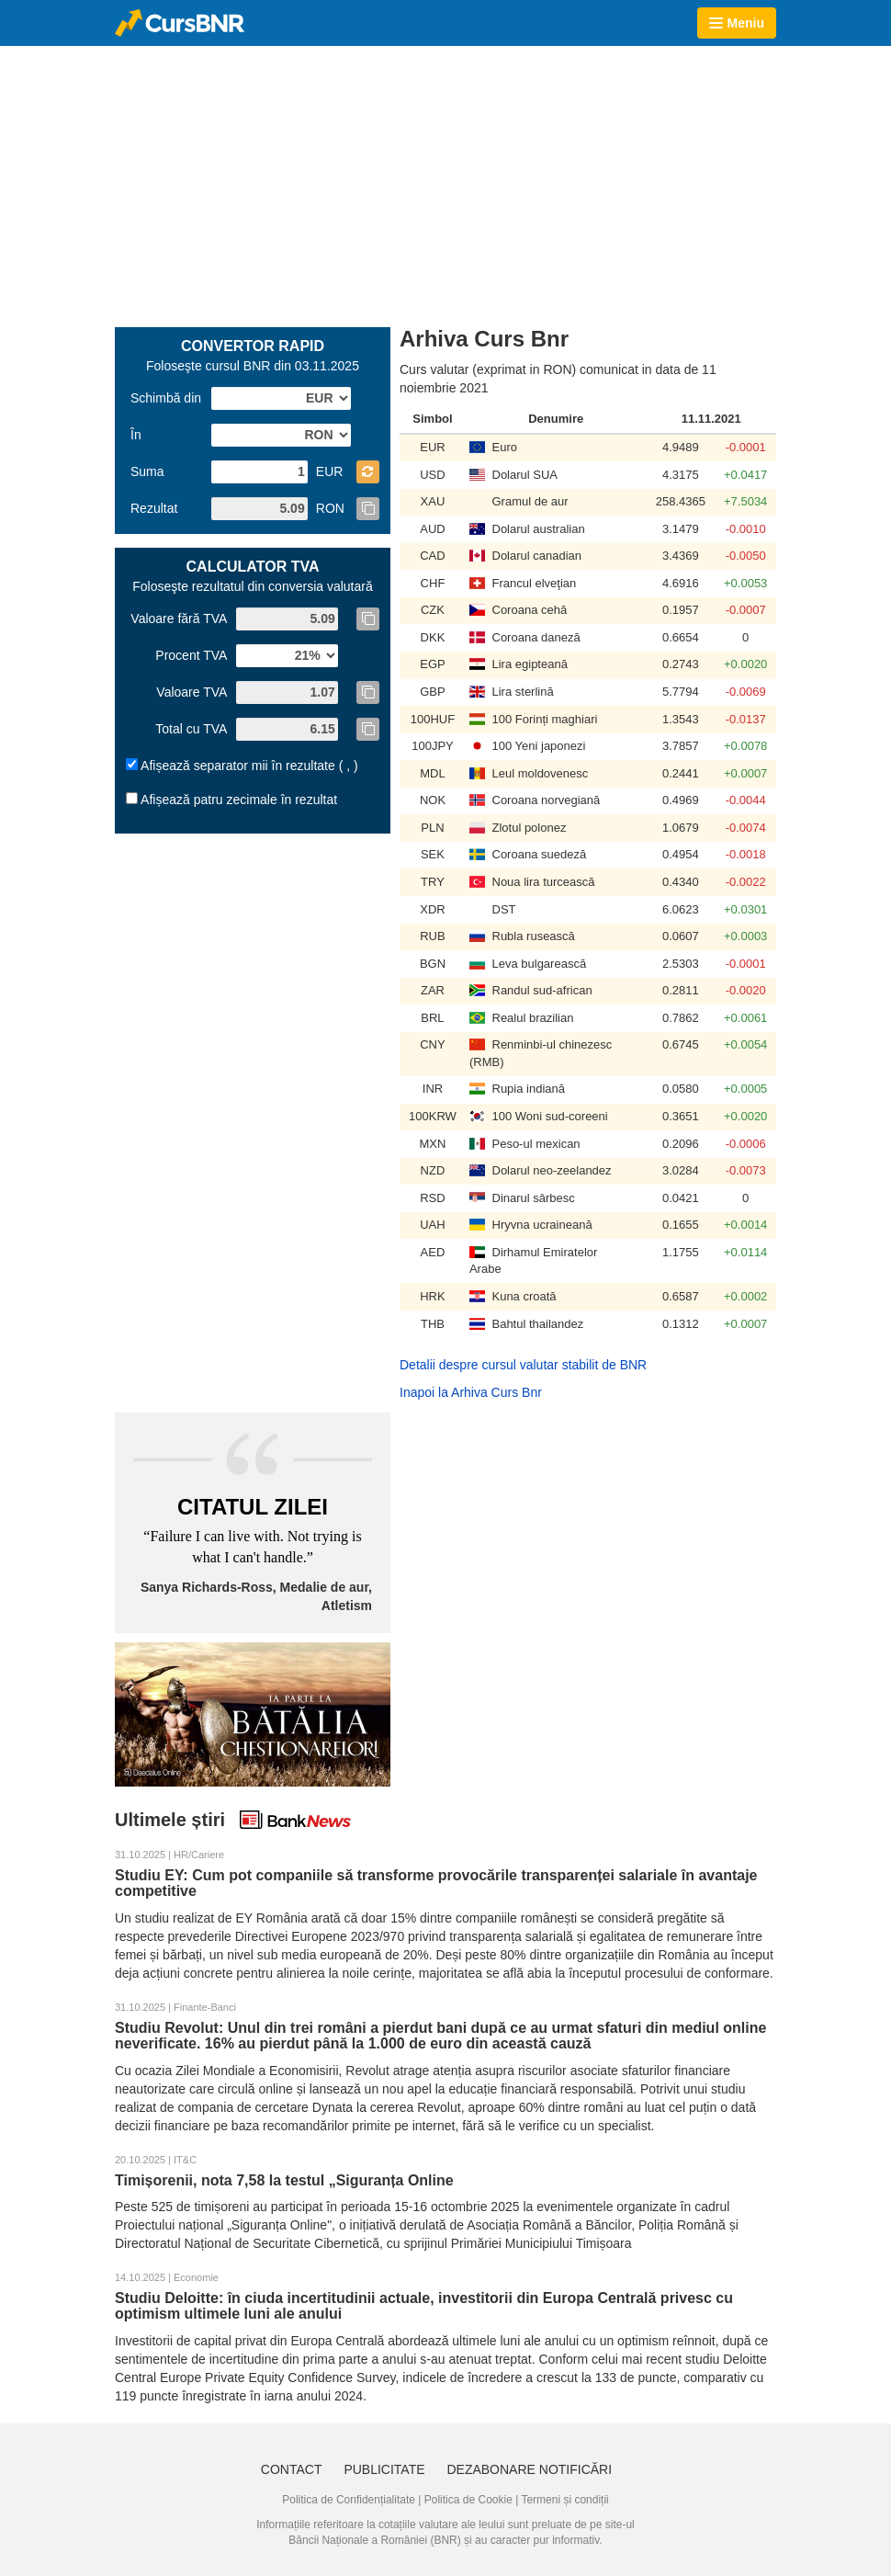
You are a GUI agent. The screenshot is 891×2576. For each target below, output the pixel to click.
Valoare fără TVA (178, 618)
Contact (291, 2469)
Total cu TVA (191, 728)
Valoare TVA (191, 692)
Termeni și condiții (564, 2499)
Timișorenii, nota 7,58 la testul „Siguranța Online (284, 2180)
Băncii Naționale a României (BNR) (374, 2540)
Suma (147, 471)
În (135, 434)
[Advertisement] (352, 184)
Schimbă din (165, 398)
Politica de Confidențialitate (348, 2499)
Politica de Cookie (468, 2499)
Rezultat (153, 508)
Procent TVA (191, 655)
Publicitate (384, 2469)
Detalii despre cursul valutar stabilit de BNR (523, 1364)
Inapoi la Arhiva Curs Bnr (471, 1392)
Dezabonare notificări (529, 2469)
